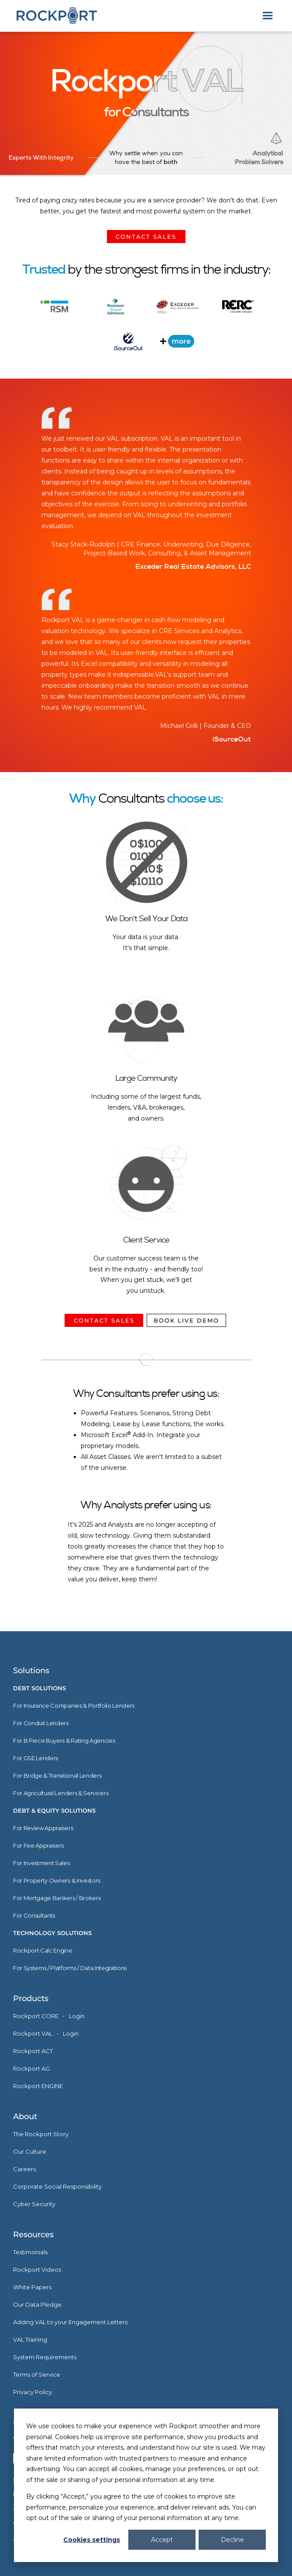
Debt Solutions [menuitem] (39, 1688)
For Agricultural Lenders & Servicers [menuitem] (60, 1792)
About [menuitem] (25, 2116)
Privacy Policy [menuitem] (32, 2391)
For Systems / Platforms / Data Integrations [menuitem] (70, 1967)
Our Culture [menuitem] (29, 2151)
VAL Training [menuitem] (30, 2339)
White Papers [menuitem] (32, 2287)
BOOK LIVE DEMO (186, 1320)
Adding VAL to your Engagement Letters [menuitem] (70, 2321)
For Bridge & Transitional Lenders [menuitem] (57, 1775)
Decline (232, 2540)
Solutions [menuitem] (31, 1670)
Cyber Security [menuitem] (34, 2203)
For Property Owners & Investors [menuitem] (56, 1880)
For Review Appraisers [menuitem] (43, 1827)
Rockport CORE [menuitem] (35, 2015)
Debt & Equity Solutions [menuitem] (54, 1810)
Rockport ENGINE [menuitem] (38, 2085)
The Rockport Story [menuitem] (41, 2133)
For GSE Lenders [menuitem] (35, 1757)
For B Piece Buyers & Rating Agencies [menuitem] (64, 1740)
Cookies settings (91, 2540)
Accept (162, 2540)
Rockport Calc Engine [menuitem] (42, 1950)
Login (77, 2015)
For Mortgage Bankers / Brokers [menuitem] (56, 1897)
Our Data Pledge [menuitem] (37, 2304)
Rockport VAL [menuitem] (32, 2033)
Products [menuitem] (30, 1998)
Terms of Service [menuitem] (36, 2374)
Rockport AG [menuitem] (31, 2068)
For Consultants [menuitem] (34, 1915)
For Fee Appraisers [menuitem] (38, 1845)
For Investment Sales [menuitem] (41, 1862)
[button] (267, 15)
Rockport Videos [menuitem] (37, 2269)
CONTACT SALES (146, 236)
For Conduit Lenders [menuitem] (41, 1723)
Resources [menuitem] (33, 2234)
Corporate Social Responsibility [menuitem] (57, 2186)
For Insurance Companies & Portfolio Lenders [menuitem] (73, 1705)
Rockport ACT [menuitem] (33, 2050)
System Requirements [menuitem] (44, 2356)
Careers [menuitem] (24, 2168)
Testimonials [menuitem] (30, 2252)
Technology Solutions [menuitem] (52, 1932)
